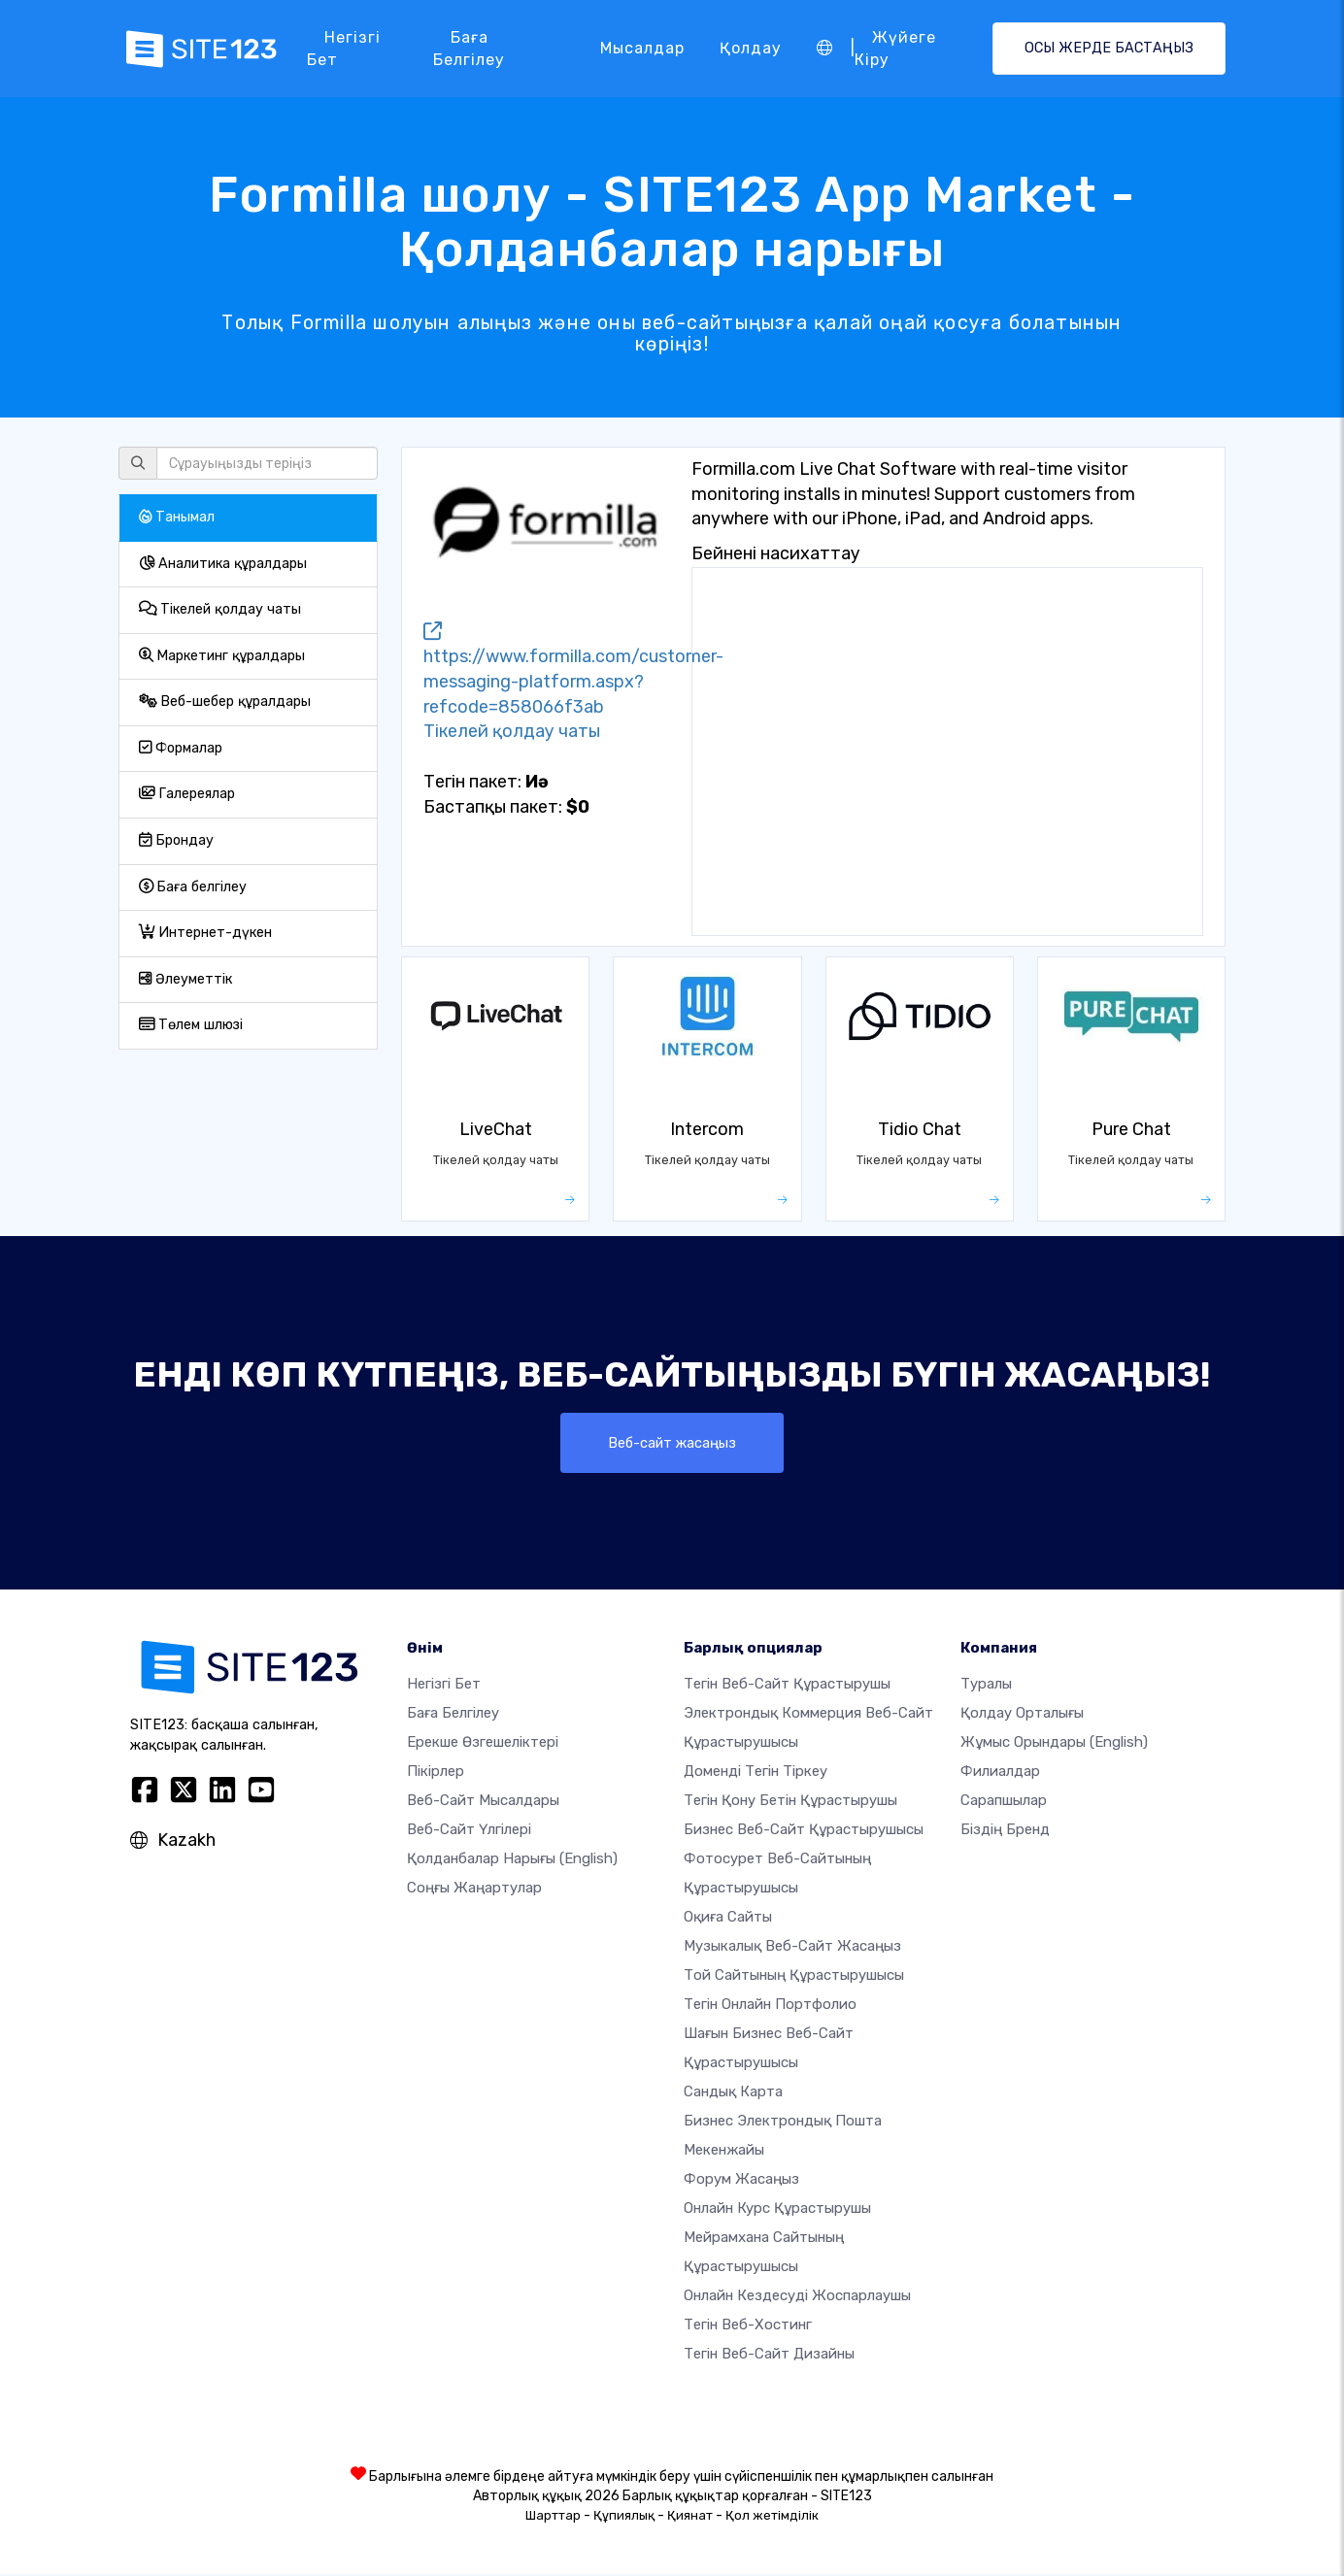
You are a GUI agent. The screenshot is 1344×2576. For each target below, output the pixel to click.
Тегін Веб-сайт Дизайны (769, 2355)
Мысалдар (642, 48)
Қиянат (690, 2517)
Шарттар (553, 2517)
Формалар (180, 748)
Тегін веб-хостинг (748, 2326)
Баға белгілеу (469, 48)
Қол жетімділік (772, 2517)
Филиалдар (1000, 1773)
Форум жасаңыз (741, 2181)
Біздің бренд (1005, 1831)
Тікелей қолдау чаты (220, 609)
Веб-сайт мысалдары (483, 1802)
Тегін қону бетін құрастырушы (790, 1802)
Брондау (176, 840)
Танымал (177, 517)
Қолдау (751, 48)
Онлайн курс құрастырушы (777, 2210)
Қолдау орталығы (1022, 1714)
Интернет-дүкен (205, 932)
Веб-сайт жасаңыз (672, 1443)
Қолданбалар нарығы (512, 1860)
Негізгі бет (344, 48)
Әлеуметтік (185, 979)
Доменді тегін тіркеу (755, 1773)
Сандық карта (733, 2093)
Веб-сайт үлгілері (469, 1831)
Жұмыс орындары (1054, 1744)
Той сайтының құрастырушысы (794, 1977)
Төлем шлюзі (191, 1025)
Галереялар (187, 794)
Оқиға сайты (728, 1918)
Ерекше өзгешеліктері (482, 1744)
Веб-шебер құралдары (225, 701)
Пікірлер (435, 1773)
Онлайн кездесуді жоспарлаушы (797, 2297)
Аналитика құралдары (223, 563)
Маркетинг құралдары (222, 656)
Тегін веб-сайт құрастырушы (787, 1685)
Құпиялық (624, 2517)
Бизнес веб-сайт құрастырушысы (804, 1831)
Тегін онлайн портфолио (770, 2006)
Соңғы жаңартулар (474, 1889)
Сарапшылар (1003, 1802)
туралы (986, 1685)
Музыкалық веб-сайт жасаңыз (792, 1948)
